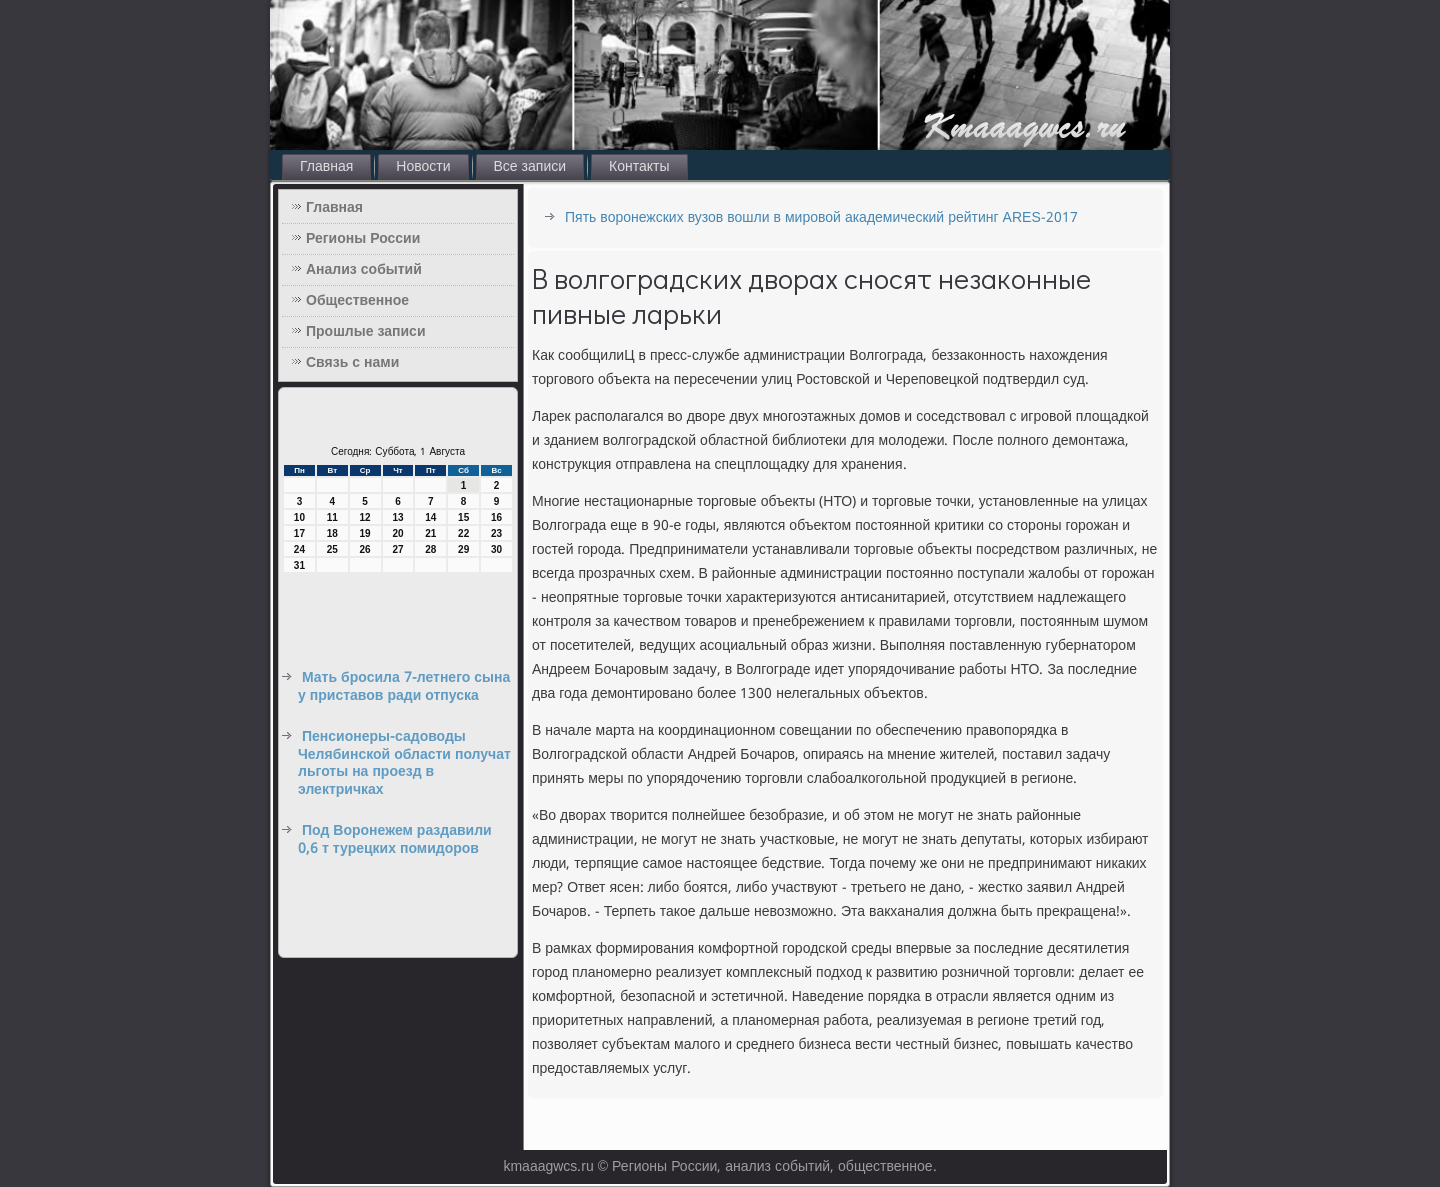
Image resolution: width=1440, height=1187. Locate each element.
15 (463, 517)
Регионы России (363, 239)
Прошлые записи (366, 332)
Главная (326, 167)
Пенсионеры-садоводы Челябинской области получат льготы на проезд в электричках (404, 763)
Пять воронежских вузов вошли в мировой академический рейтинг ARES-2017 (821, 218)
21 (430, 533)
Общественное (357, 301)
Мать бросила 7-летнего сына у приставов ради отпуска (404, 687)
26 (365, 549)
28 (430, 549)
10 (299, 517)
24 (299, 549)
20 (397, 533)
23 (496, 533)
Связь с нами (352, 363)
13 (397, 517)
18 (332, 533)
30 (496, 549)
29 (463, 549)
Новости (423, 167)
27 (397, 549)
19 (365, 533)
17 (299, 533)
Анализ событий (364, 270)
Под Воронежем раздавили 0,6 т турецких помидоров (395, 840)
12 (365, 517)
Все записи (530, 167)
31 (299, 565)
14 (430, 517)
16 (496, 517)
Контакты (639, 167)
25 (332, 549)
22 (463, 533)
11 (332, 517)
